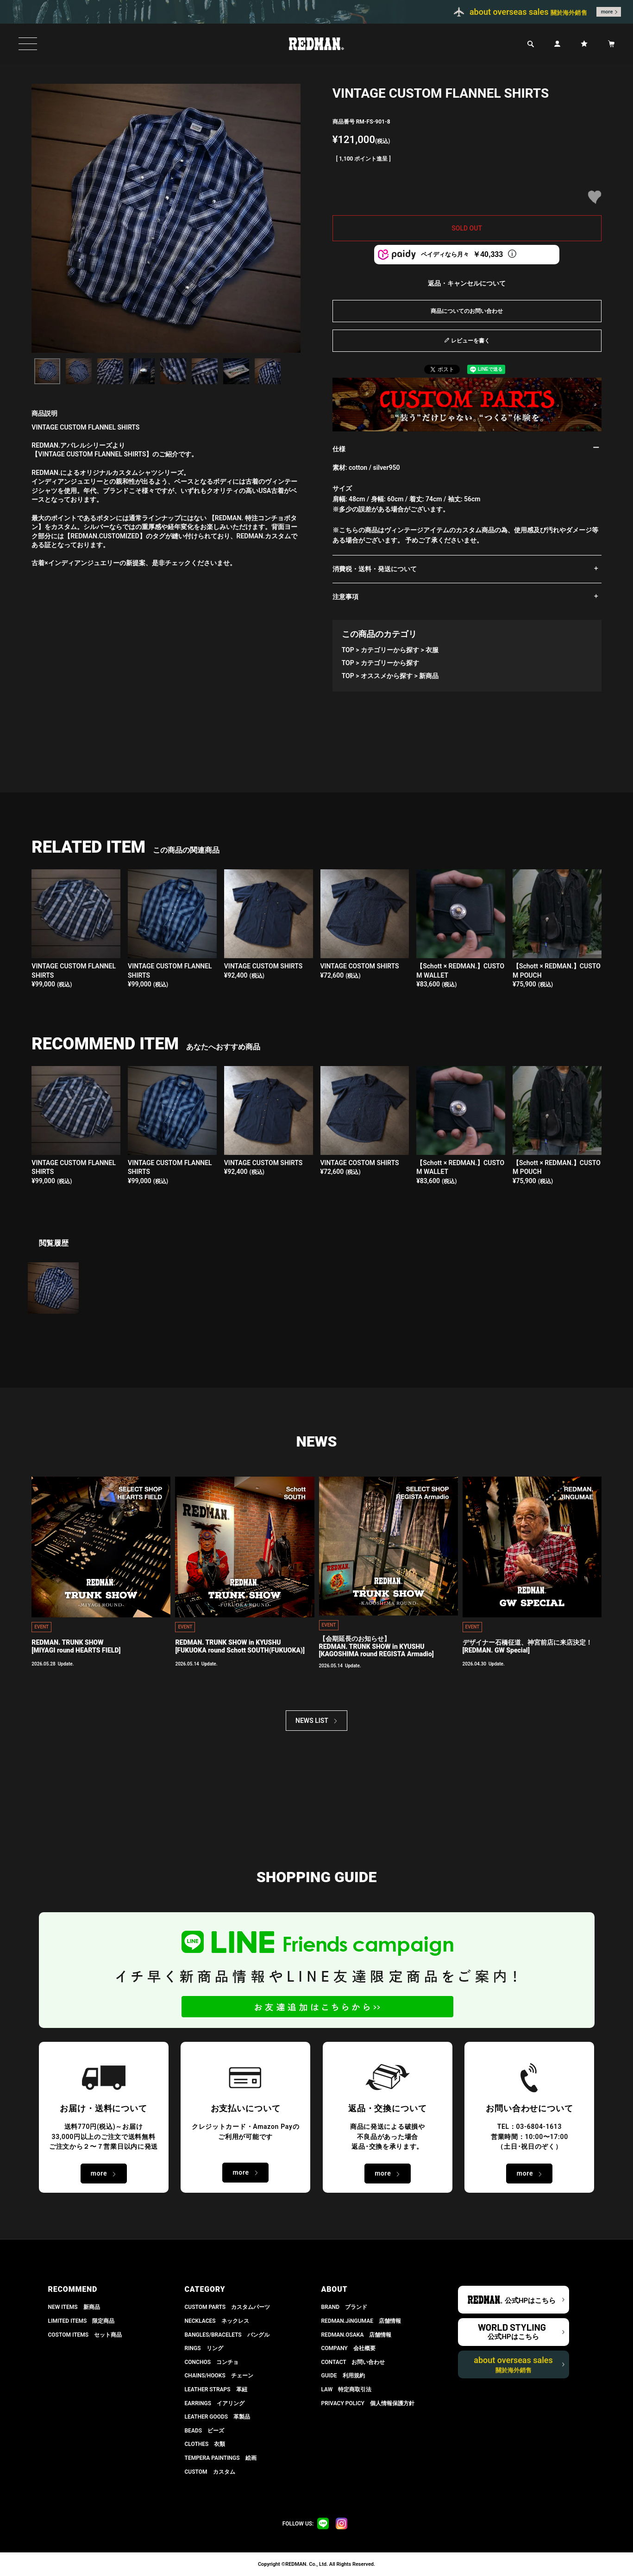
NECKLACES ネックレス (217, 2321)
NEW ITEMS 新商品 (74, 2307)
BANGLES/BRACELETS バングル (227, 2335)
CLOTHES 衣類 (205, 2444)
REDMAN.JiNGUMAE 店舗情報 (361, 2321)
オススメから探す (387, 676)
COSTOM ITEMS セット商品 (85, 2335)
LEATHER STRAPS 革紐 (216, 2389)
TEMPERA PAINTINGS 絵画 (221, 2458)
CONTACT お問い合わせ (353, 2362)
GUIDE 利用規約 (343, 2375)
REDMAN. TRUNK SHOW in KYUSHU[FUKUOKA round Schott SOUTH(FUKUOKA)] (239, 1646)
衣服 (432, 650)
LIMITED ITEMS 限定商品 (81, 2321)
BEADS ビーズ (205, 2430)
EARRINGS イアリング (214, 2403)
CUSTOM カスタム (210, 2472)
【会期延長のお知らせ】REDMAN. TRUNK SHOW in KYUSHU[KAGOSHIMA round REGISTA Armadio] (376, 1646)
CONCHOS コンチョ (212, 2362)
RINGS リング (204, 2348)
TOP (348, 650)
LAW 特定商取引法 (346, 2389)
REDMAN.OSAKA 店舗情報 (356, 2335)
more (607, 12)
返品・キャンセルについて (467, 283)
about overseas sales (513, 2364)
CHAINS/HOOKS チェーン (219, 2375)
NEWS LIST (311, 1720)
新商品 (429, 676)
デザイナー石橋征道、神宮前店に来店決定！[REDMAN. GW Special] (527, 1646)
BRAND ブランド (344, 2307)
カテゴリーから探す (390, 650)
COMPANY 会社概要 (348, 2348)
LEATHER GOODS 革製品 (218, 2417)
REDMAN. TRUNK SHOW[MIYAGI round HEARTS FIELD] (75, 1646)
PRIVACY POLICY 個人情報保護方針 (367, 2403)
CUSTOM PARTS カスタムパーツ (227, 2307)
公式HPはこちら (530, 2300)
